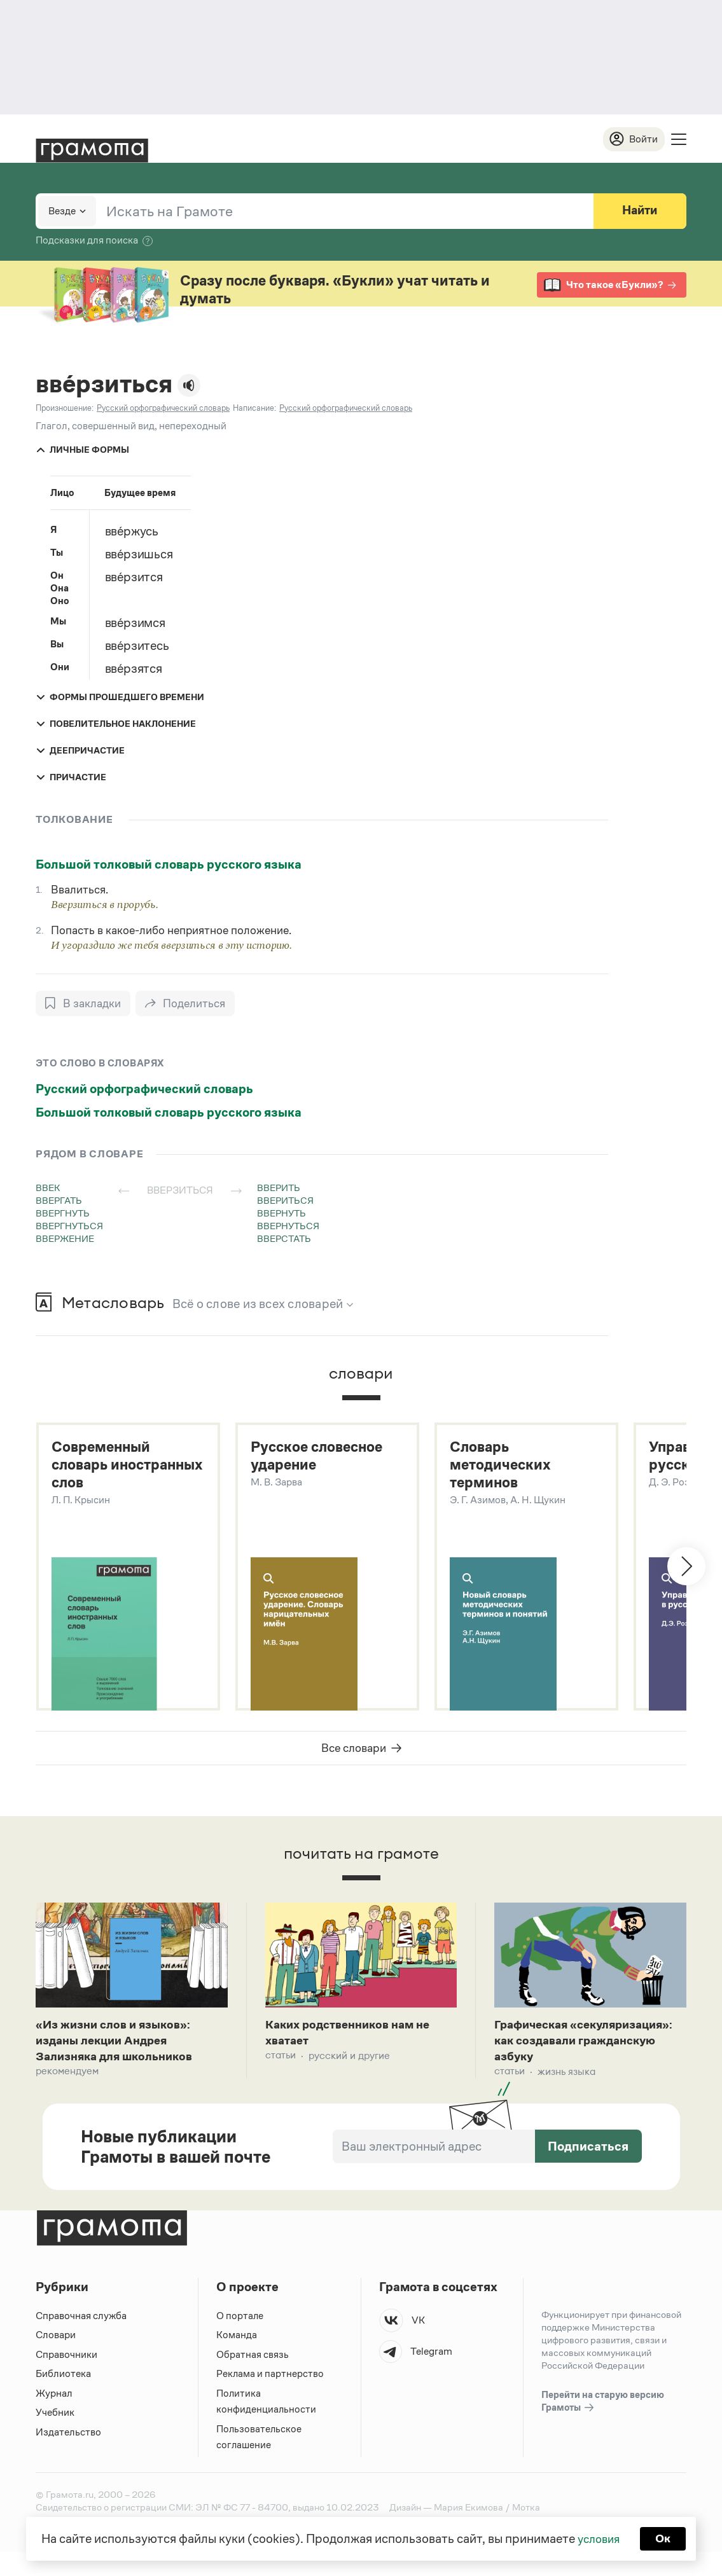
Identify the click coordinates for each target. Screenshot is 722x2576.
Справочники (66, 2378)
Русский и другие (349, 2061)
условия (597, 2538)
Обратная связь (252, 2378)
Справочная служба (81, 2339)
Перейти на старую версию (602, 2426)
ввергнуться (69, 1226)
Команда (236, 2358)
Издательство (68, 2456)
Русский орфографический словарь (144, 1089)
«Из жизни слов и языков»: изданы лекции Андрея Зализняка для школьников (121, 2046)
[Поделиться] (187, 1004)
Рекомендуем (67, 2078)
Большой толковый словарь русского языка (169, 865)
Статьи (280, 2061)
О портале (240, 2339)
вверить (278, 1188)
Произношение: (65, 408)
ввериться (285, 1200)
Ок (665, 2538)
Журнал (54, 2417)
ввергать (59, 1200)
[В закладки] (84, 1004)
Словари (56, 2358)
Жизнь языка (566, 2096)
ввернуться (288, 1226)
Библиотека (63, 2397)
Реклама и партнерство (270, 2397)
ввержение (65, 1239)
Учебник (55, 2436)
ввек (48, 1188)
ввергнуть (63, 1213)
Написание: (254, 408)
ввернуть (281, 1213)
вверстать (284, 1239)
